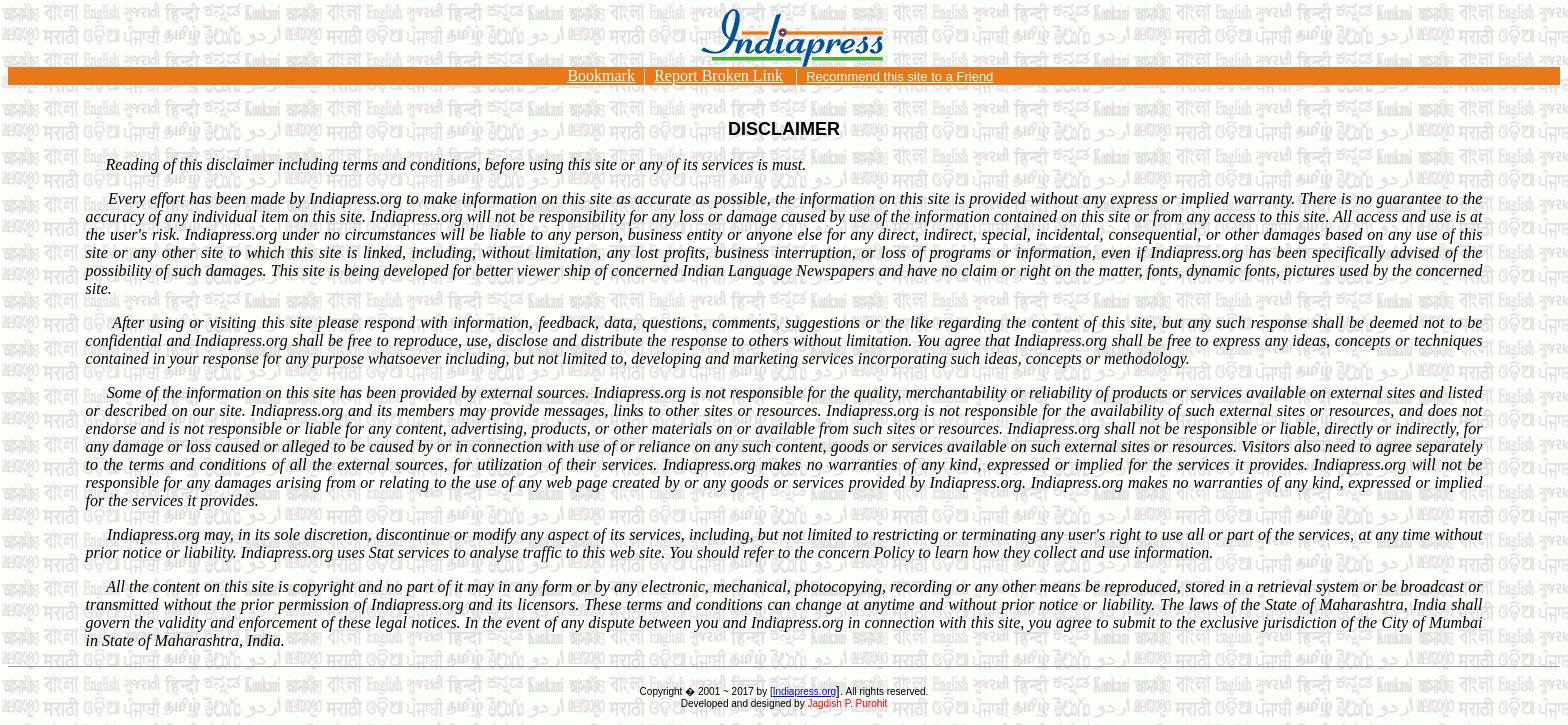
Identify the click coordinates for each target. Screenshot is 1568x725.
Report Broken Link (718, 75)
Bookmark (601, 75)
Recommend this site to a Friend (899, 76)
